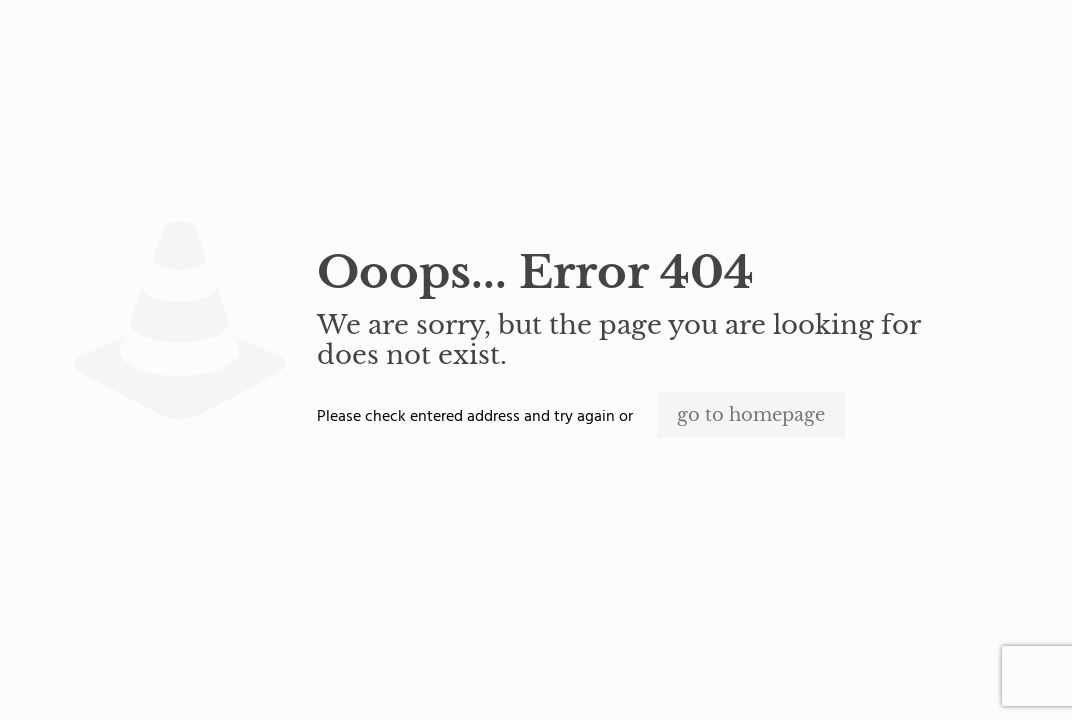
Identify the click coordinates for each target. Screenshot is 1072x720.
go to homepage (751, 415)
